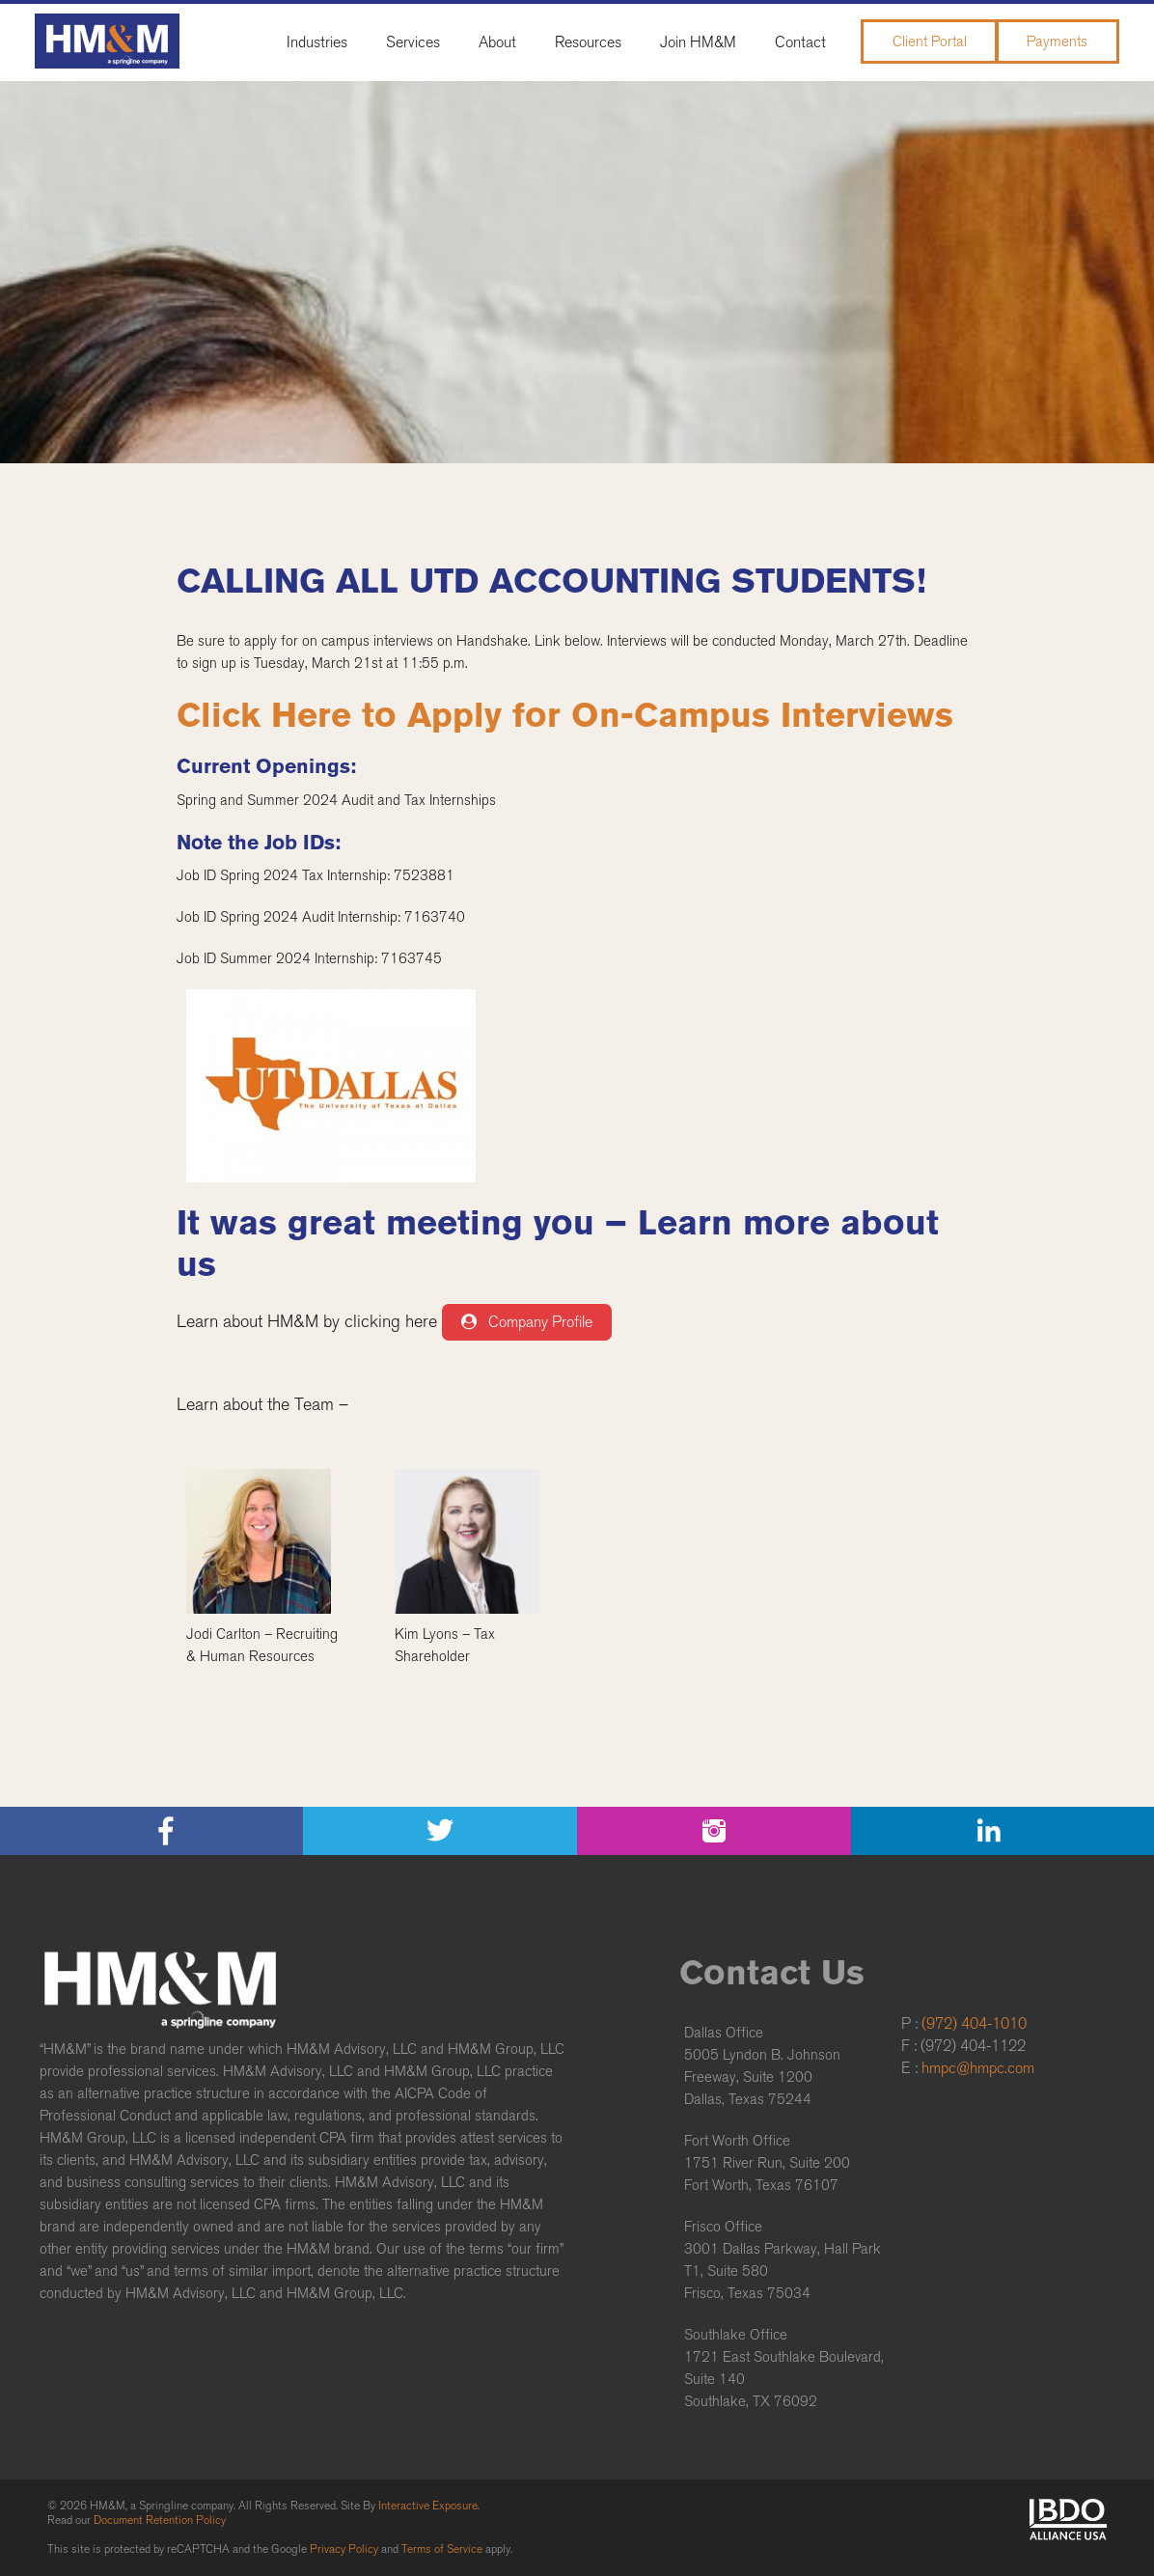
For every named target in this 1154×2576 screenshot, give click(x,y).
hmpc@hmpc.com (977, 2068)
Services (413, 42)
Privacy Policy (344, 2549)
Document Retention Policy (160, 2520)
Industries (317, 42)
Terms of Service (441, 2549)
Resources (588, 42)
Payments (1057, 41)
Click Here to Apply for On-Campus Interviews (565, 714)
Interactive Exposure (428, 2505)
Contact (800, 42)
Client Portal (930, 41)
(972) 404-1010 (974, 2023)
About (497, 42)
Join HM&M (698, 42)
